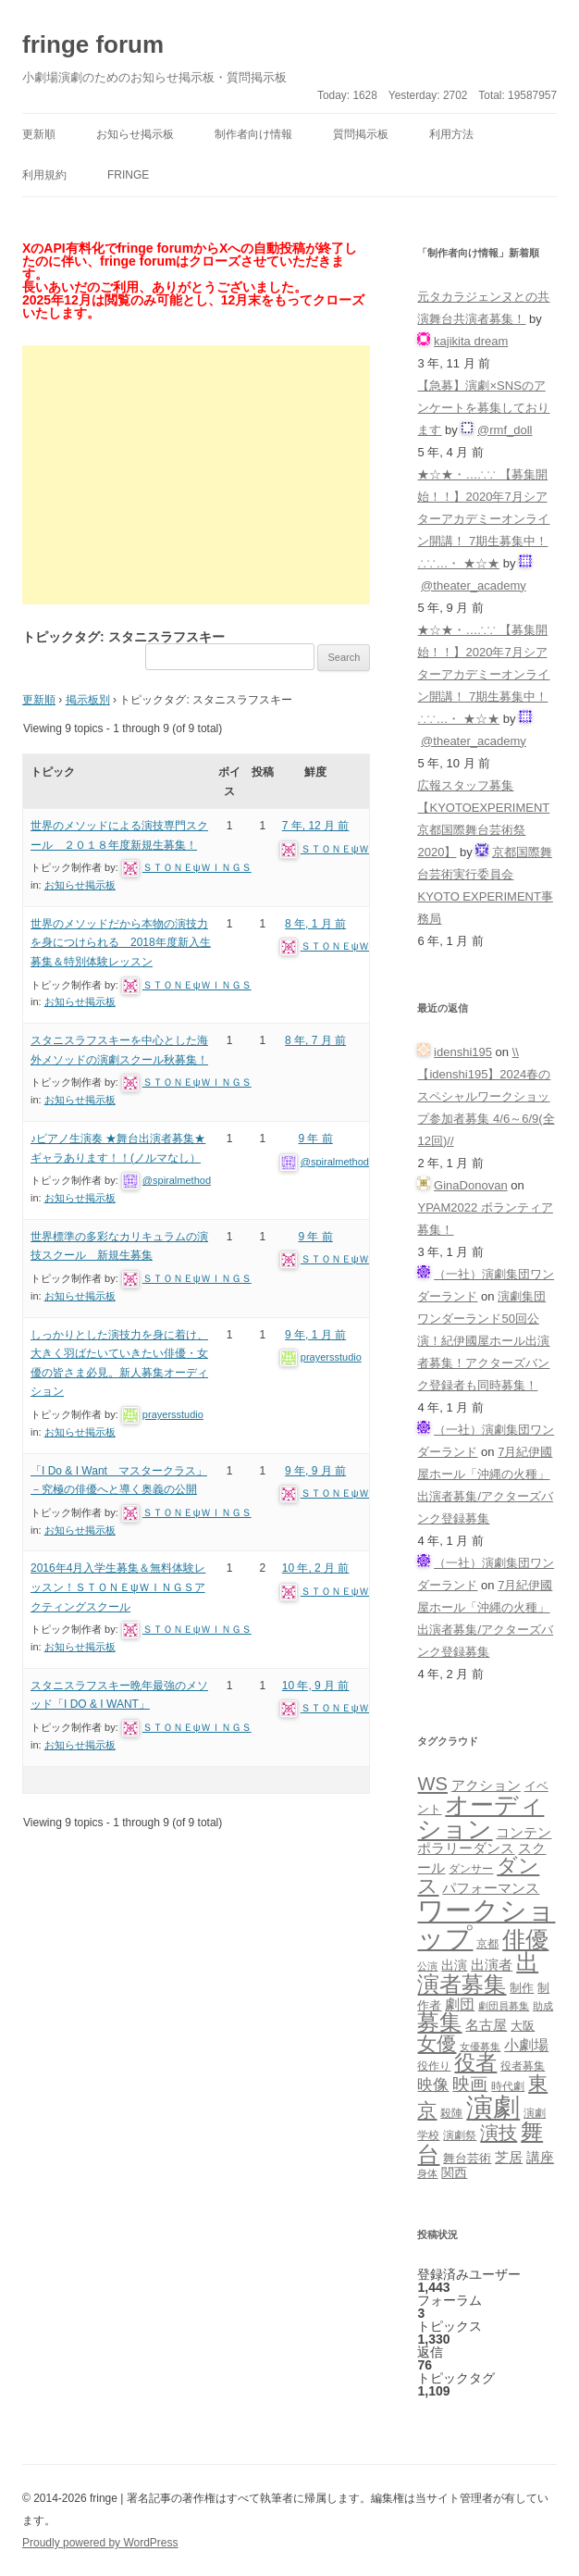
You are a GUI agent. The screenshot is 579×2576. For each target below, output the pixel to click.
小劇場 (526, 2044)
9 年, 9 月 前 (315, 1470)
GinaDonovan (471, 1185)
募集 (439, 2022)
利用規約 (44, 174)
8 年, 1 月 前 (315, 923)
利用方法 (451, 134)
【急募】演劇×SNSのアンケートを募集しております (483, 408)
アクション (486, 1785)
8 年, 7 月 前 (315, 1040)
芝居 (509, 2157)
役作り (433, 2066)
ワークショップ (486, 1923)
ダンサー (471, 1868)
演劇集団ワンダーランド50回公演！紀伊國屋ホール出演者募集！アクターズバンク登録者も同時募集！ (483, 1340)
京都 (487, 1943)
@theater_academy (473, 585)
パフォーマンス (490, 1888)
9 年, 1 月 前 (315, 1334)
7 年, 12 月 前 (316, 825)
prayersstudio (172, 1414)
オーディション (480, 1817)
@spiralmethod (176, 1180)
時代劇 (507, 2086)
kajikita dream (471, 341)
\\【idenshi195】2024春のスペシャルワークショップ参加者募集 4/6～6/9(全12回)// (485, 1096)
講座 (540, 2157)
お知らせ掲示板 (135, 134)
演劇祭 (459, 2135)
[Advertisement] (196, 474)
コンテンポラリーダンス (484, 1840)
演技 (498, 2132)
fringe (128, 174)
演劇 (493, 2107)
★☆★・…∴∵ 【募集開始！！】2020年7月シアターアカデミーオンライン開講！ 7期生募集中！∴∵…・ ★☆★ (483, 518)
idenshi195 (463, 1052)
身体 (427, 2173)
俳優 (525, 1939)
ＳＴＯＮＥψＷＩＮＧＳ (197, 867)
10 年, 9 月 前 (316, 1685)
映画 (469, 2084)
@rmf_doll (504, 430)
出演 (454, 1965)
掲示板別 (88, 699)
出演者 (491, 1964)
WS (432, 1783)
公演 (427, 1966)
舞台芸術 (467, 2158)
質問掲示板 (360, 134)
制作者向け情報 (253, 134)
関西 (454, 2172)
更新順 (38, 134)
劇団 (459, 2004)
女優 (436, 2043)
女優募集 (480, 2046)
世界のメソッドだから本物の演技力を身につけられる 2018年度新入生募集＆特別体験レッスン (121, 942)
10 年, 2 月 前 (316, 1568)
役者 (475, 2062)
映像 (433, 2084)
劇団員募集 (503, 2005)
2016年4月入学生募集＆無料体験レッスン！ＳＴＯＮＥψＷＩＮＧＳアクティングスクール (118, 1587)
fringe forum (93, 44)
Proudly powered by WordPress (100, 2542)
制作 (522, 1988)
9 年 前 (315, 1138)
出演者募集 (477, 1973)
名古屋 (486, 2025)
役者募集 (522, 2066)
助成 (543, 2005)
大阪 (523, 2026)
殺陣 (451, 2113)
